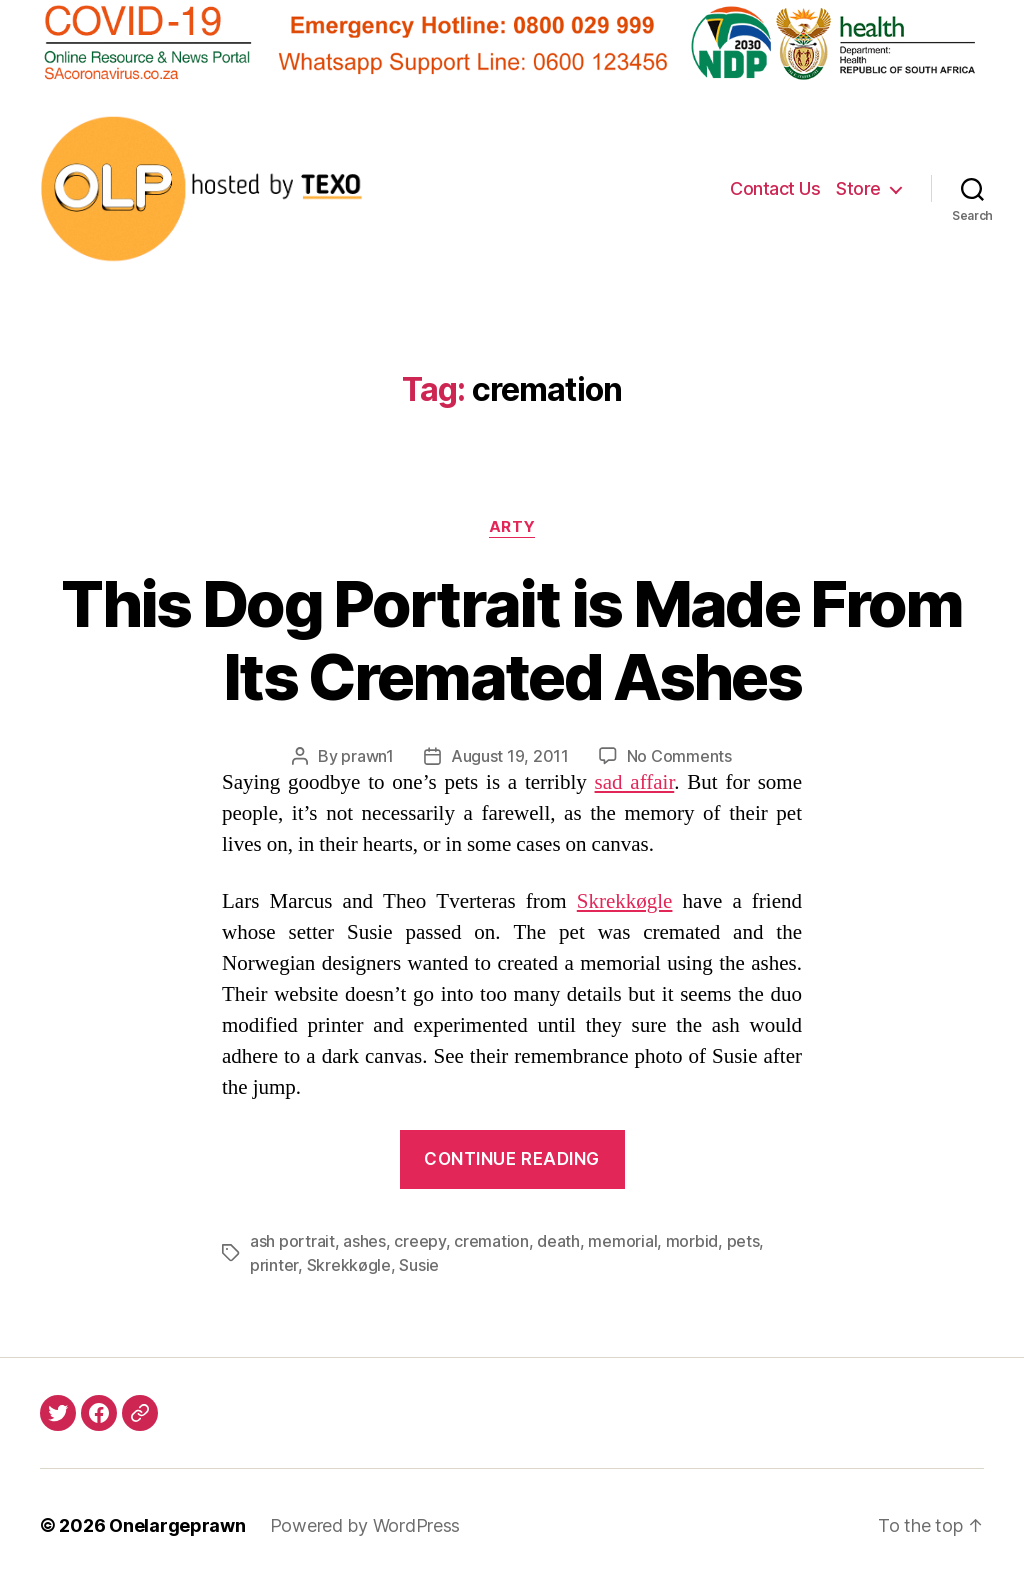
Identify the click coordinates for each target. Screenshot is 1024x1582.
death (558, 1241)
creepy (419, 1241)
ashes (364, 1241)
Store (858, 188)
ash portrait (292, 1241)
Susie (419, 1265)
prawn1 (367, 756)
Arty (512, 527)
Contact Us (775, 188)
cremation (491, 1241)
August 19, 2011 (510, 756)
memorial (622, 1241)
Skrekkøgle (625, 901)
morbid (692, 1241)
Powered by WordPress (365, 1525)
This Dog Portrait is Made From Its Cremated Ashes (511, 640)
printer (274, 1265)
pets (743, 1241)
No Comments (679, 756)
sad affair (635, 782)
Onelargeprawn (177, 1525)
